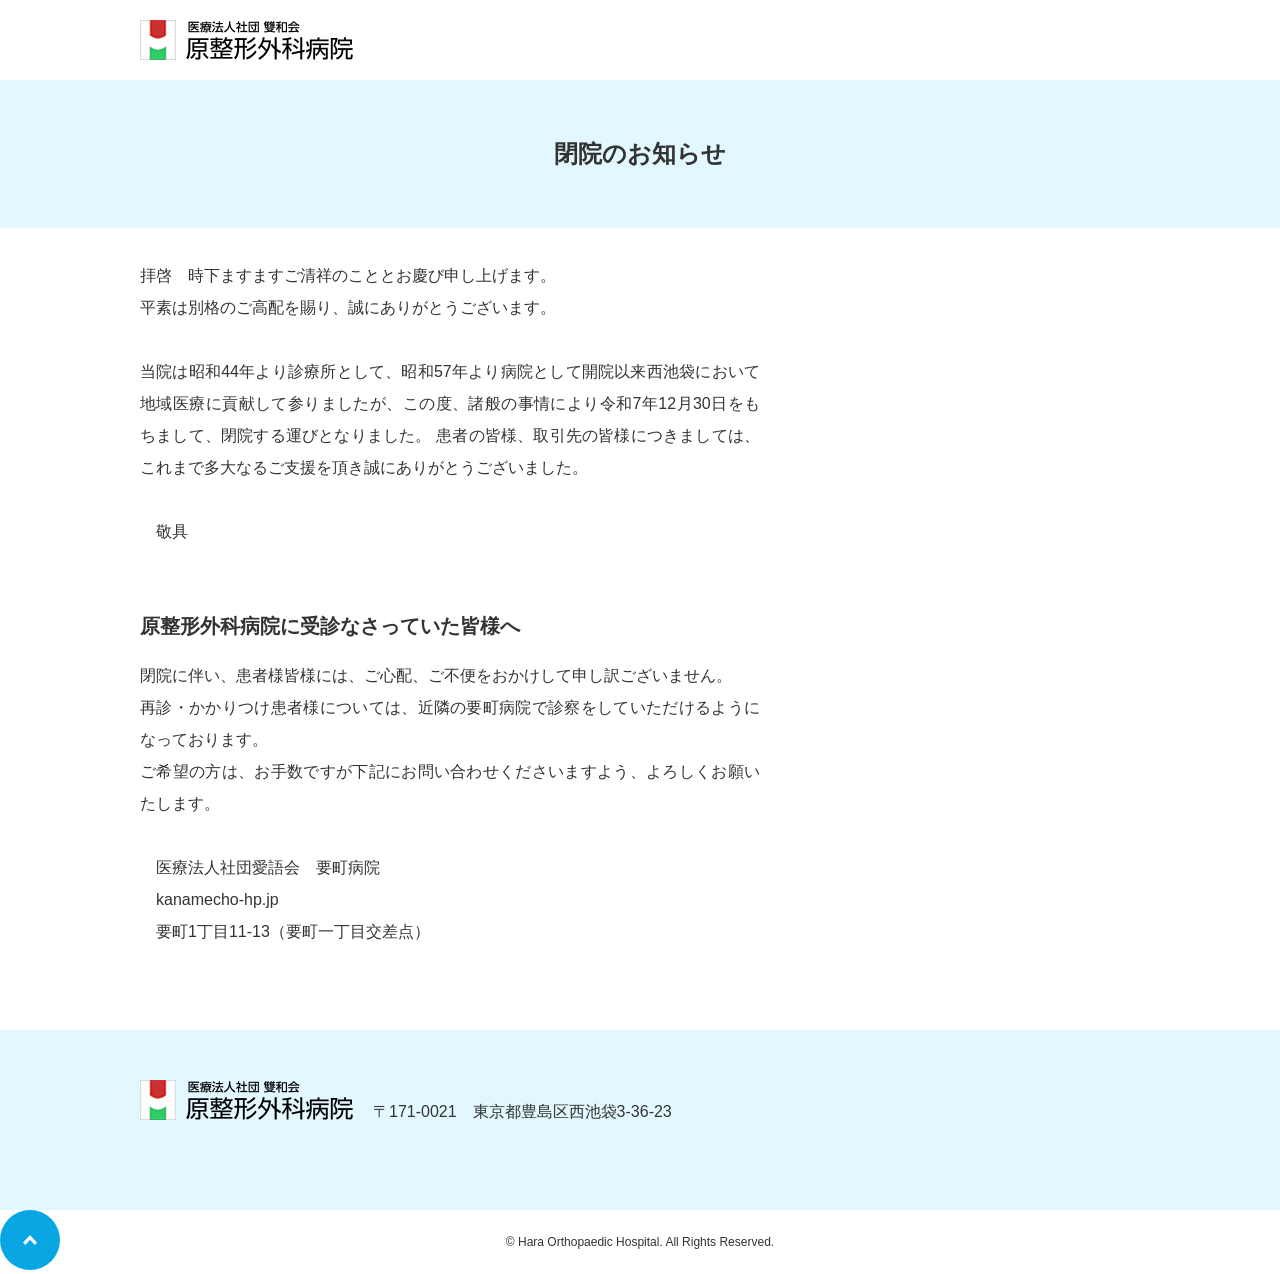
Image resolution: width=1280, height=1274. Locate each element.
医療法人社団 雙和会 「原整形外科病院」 (246, 40)
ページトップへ (30, 1240)
